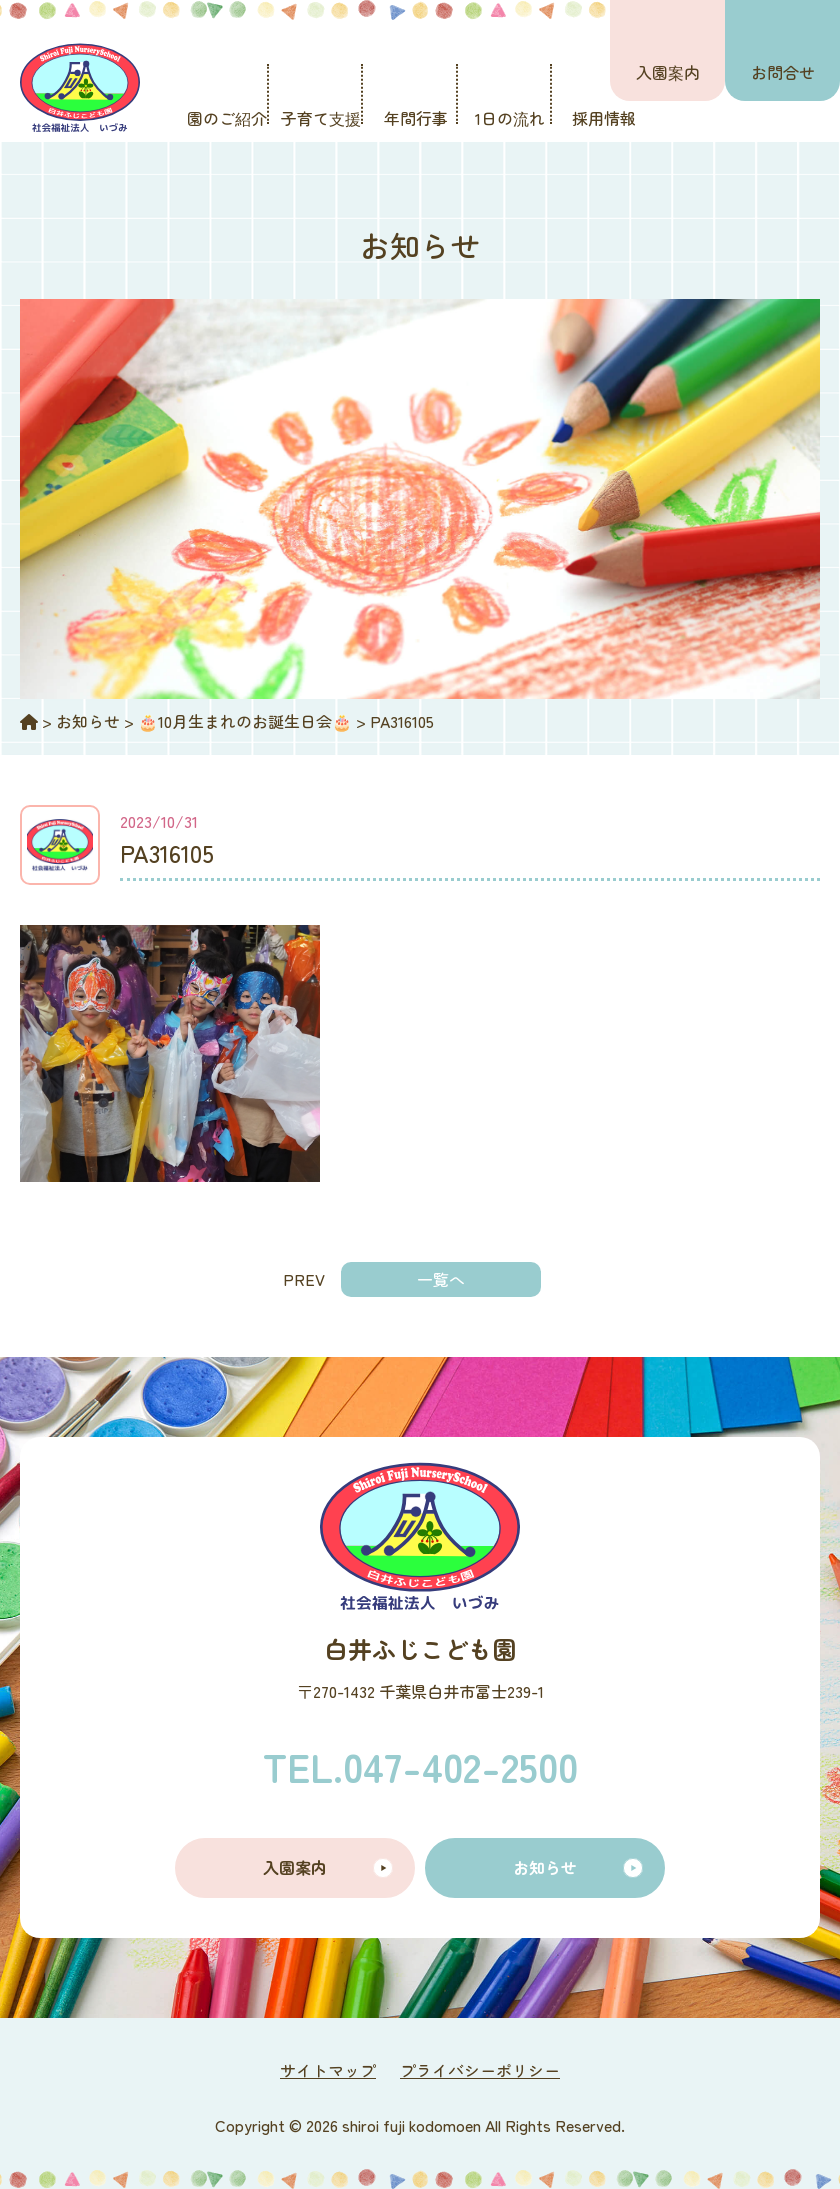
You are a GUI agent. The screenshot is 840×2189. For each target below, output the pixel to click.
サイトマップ (328, 2070)
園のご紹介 (227, 118)
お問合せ (783, 72)
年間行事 (416, 118)
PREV (304, 1279)
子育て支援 (321, 118)
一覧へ (441, 1279)
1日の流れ (510, 118)
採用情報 (604, 118)
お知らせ (545, 1867)
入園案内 (668, 72)
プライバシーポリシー (480, 2070)
